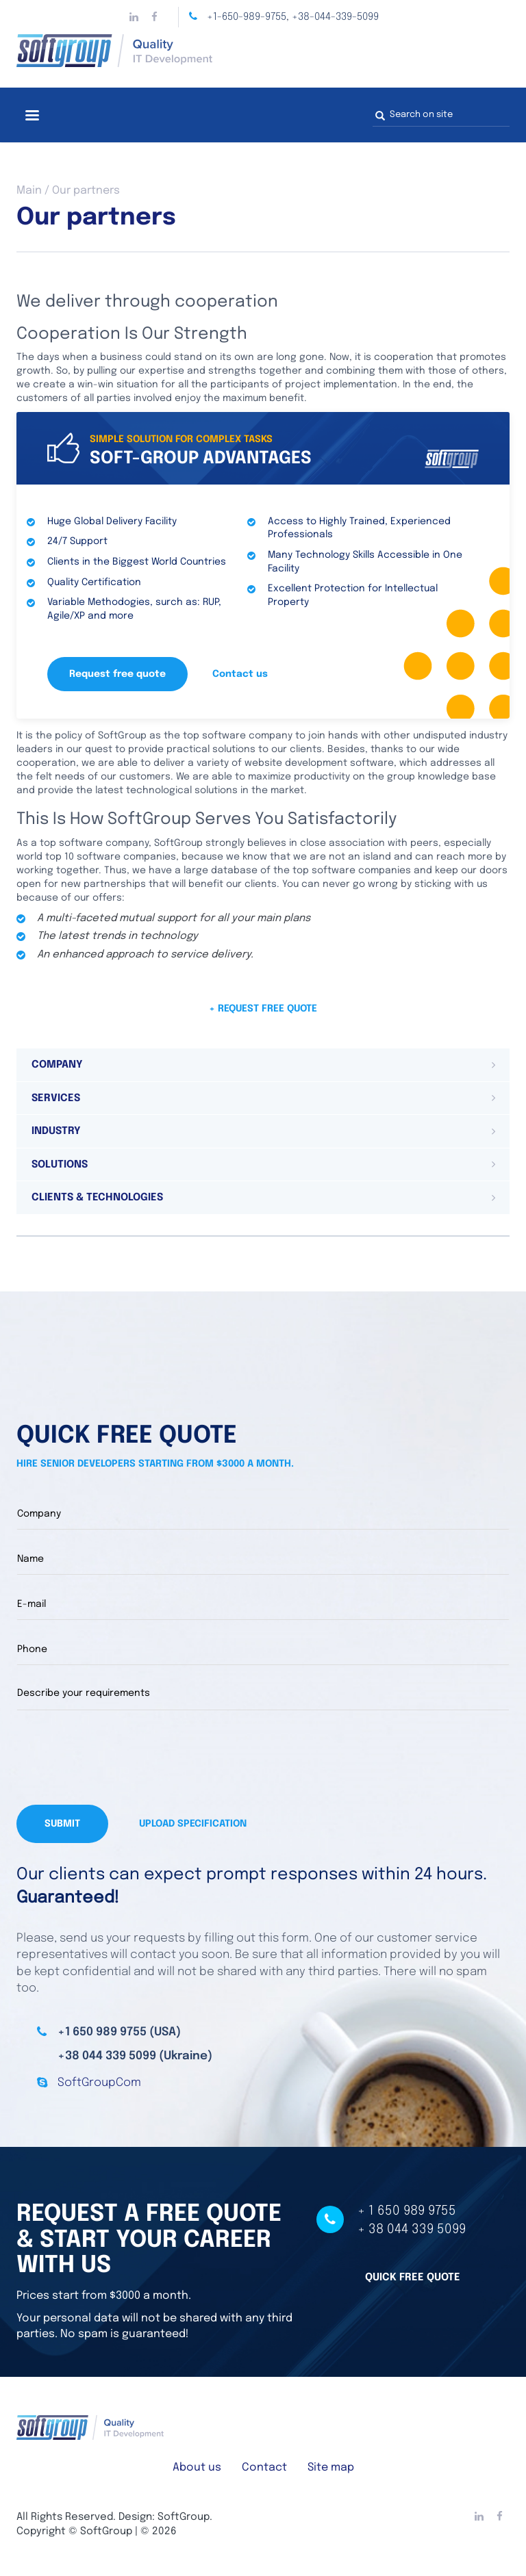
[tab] (263, 1064)
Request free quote (117, 674)
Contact (264, 2467)
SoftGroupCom (99, 2083)
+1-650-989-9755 (246, 17)
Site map (331, 2467)
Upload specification (193, 1824)
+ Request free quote (263, 1009)
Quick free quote (412, 2277)
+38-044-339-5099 (335, 17)
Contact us (240, 674)
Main (29, 190)
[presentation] (120, 1757)
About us (197, 2467)
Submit (62, 1824)
